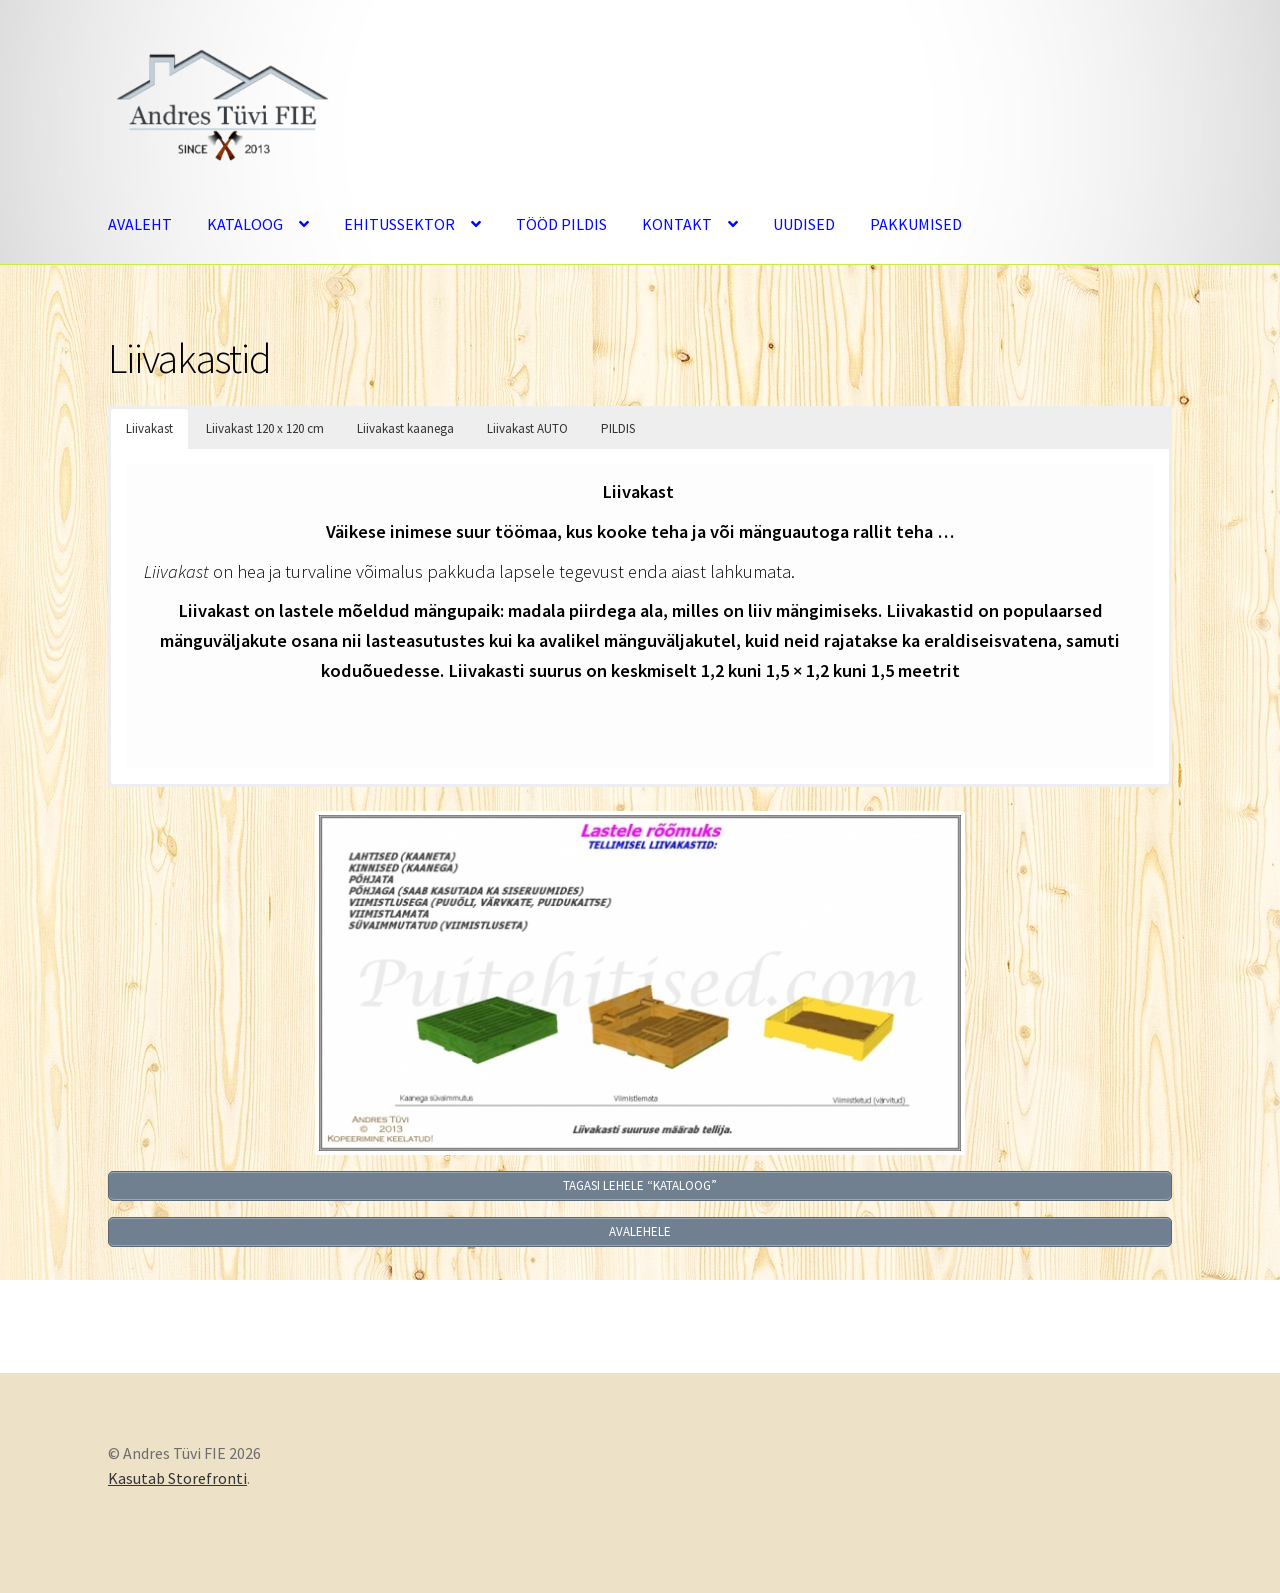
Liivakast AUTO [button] (527, 428)
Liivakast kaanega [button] (405, 428)
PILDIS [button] (618, 428)
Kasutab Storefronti (177, 1478)
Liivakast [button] (149, 428)
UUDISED (804, 224)
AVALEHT (140, 224)
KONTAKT (677, 224)
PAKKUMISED (916, 224)
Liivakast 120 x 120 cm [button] (265, 428)
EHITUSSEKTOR (399, 224)
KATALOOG (245, 224)
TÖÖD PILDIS (561, 224)
